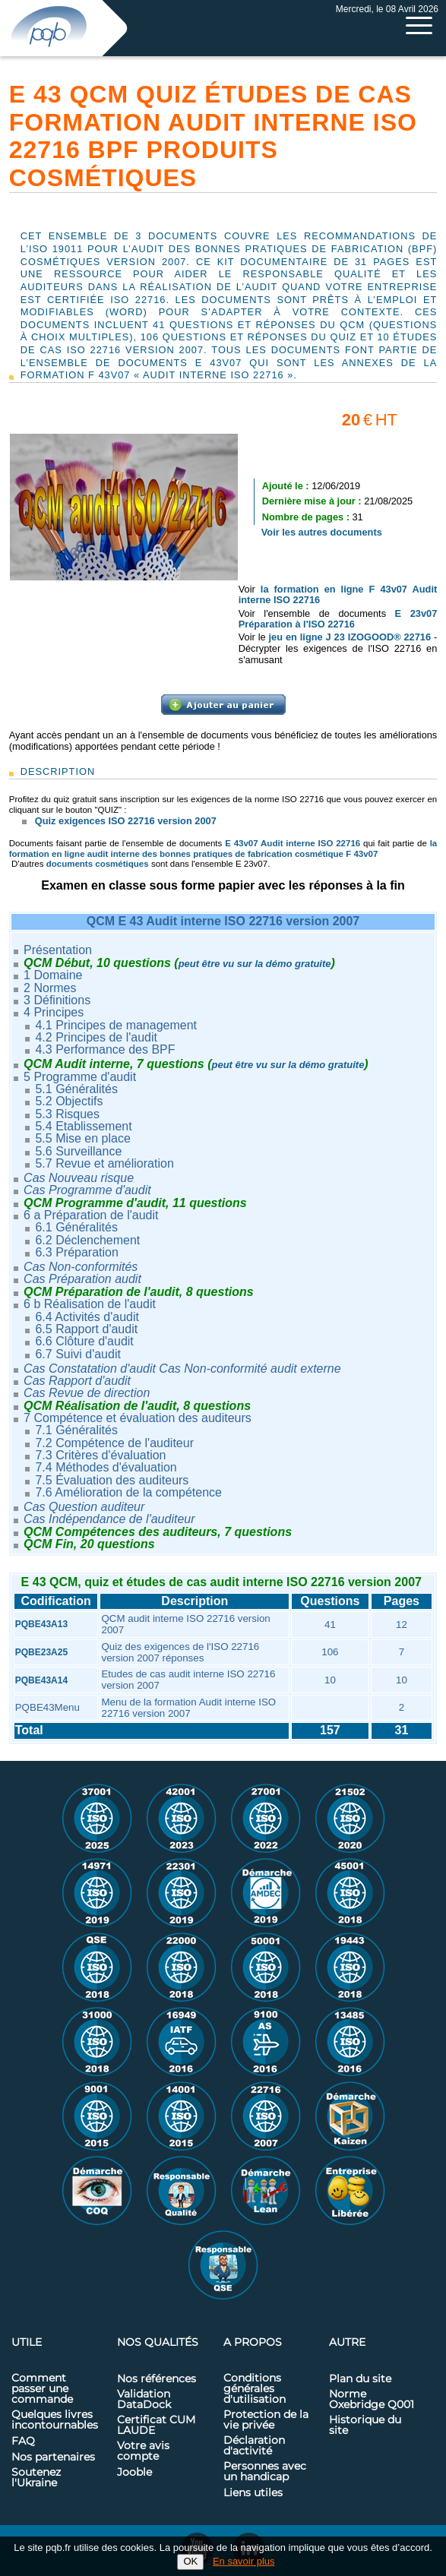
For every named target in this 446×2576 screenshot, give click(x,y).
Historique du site (365, 2425)
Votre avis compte (143, 2451)
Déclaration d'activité (254, 2446)
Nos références (156, 2379)
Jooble (134, 2473)
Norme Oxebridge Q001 (371, 2399)
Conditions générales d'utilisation (254, 2389)
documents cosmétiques (97, 863)
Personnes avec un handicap (264, 2472)
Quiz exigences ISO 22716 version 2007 (126, 821)
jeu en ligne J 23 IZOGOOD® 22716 (350, 637)
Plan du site (360, 2379)
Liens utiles (253, 2493)
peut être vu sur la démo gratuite (255, 963)
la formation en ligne (315, 589)
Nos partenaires (53, 2457)
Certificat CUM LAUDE (156, 2425)
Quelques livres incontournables (54, 2420)
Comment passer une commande (42, 2389)
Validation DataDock (144, 2399)
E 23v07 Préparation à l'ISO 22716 (338, 619)
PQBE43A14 (41, 1680)
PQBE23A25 (41, 1652)
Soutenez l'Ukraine (36, 2478)
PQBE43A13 (41, 1624)
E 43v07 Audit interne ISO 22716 (292, 843)
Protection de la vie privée (265, 2420)
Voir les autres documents (321, 532)
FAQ (23, 2441)
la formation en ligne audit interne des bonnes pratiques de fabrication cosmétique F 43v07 (223, 848)
